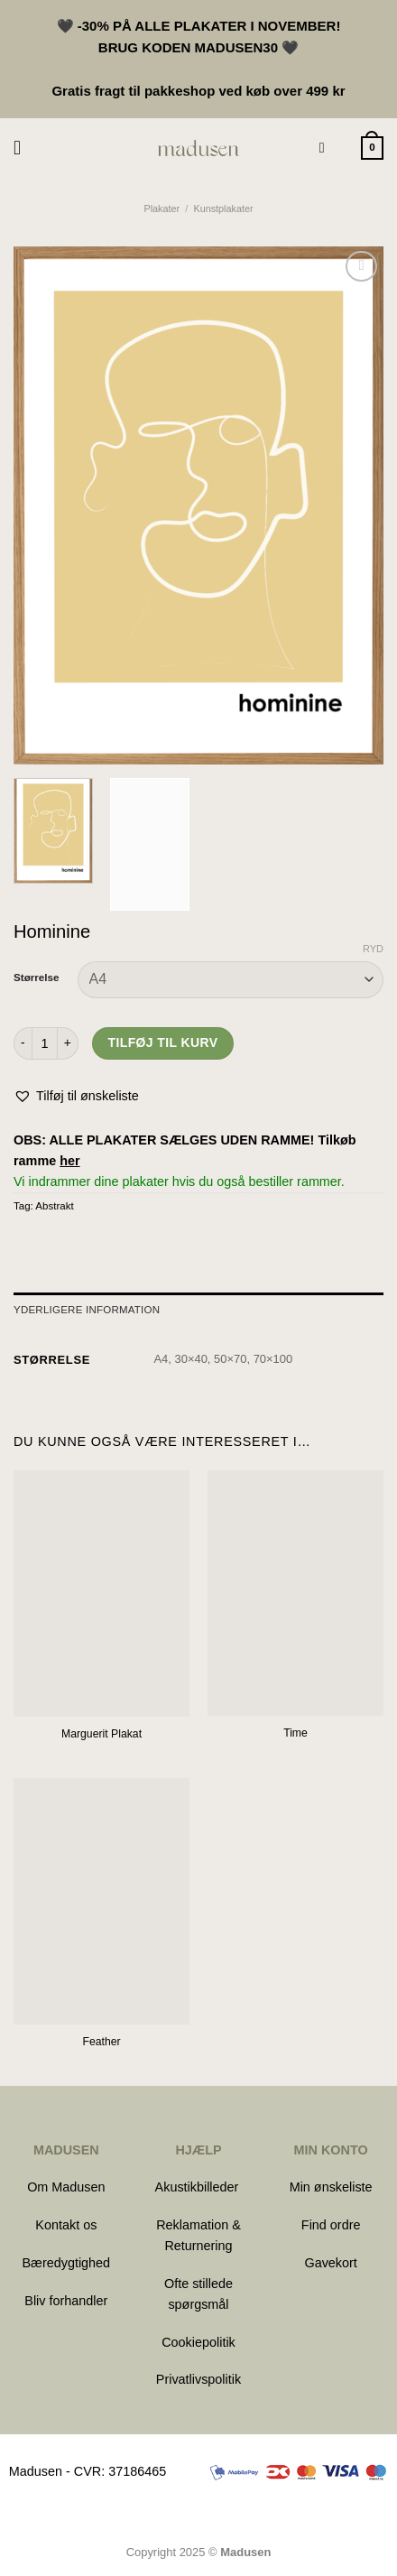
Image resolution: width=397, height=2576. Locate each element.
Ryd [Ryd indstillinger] (373, 948)
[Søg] (326, 147)
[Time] (295, 1593)
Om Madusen (66, 2187)
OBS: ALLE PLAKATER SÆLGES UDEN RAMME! (164, 1140)
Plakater (162, 208)
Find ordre (331, 2225)
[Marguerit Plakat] (101, 1594)
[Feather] (101, 1901)
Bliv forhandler (65, 2300)
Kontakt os (66, 2225)
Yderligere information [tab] (87, 1309)
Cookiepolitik (198, 2342)
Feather (101, 2041)
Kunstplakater (224, 208)
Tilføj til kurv (162, 1042)
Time (295, 1733)
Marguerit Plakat (101, 1734)
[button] (76, 1096)
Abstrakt (54, 1205)
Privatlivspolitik (198, 2379)
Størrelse (37, 977)
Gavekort (330, 2263)
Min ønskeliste (331, 2187)
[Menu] (23, 148)
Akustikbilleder (199, 2187)
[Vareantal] (45, 1043)
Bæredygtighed (67, 2263)
